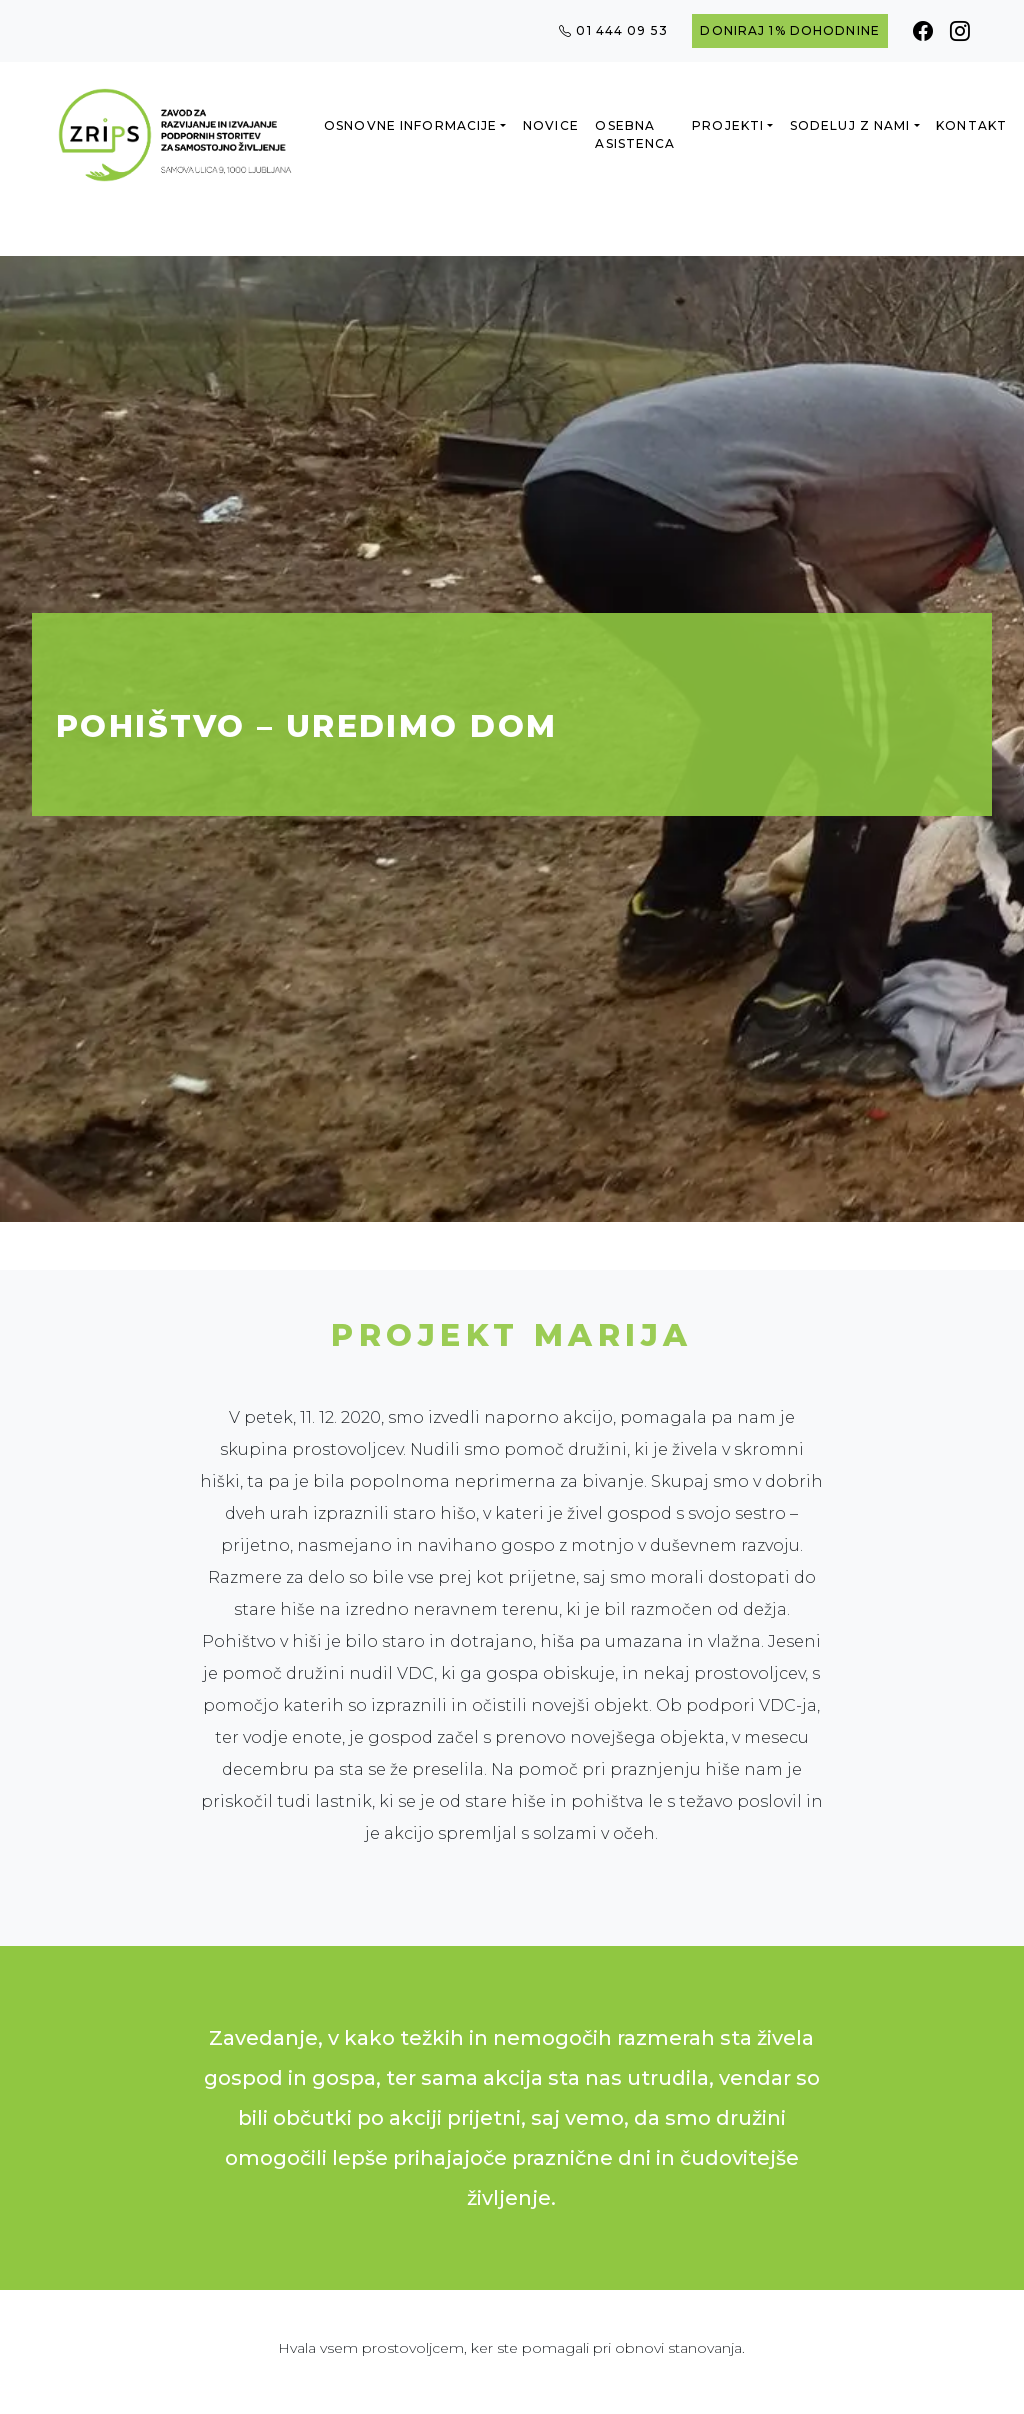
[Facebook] (923, 31)
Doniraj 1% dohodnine (789, 30)
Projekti (728, 125)
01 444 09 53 (613, 31)
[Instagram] (960, 31)
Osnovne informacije (410, 125)
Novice (551, 125)
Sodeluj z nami (850, 125)
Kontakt (971, 125)
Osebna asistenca (635, 134)
